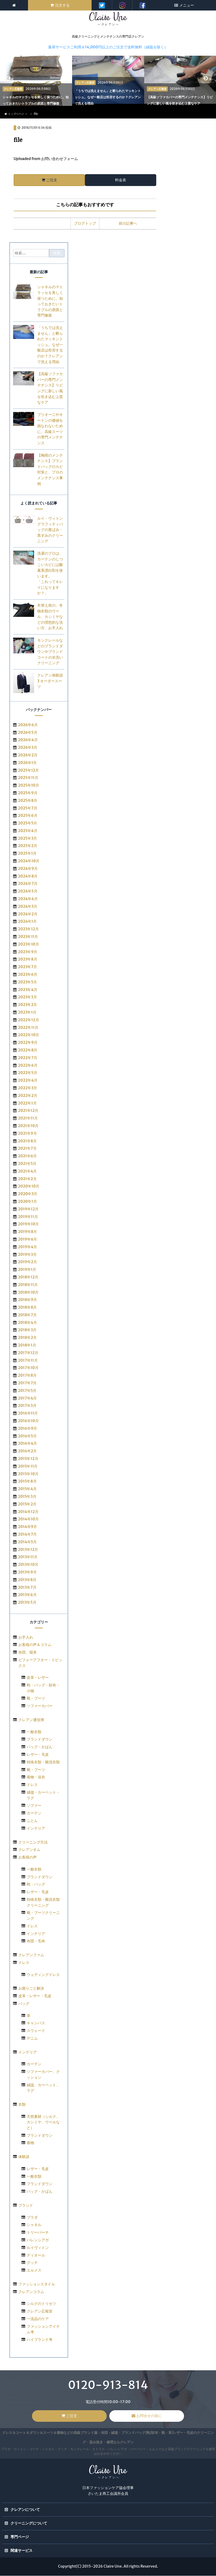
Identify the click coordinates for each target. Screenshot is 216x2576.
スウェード (36, 2030)
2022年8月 (27, 1050)
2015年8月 (27, 1481)
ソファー (34, 1805)
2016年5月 (27, 1436)
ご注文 (51, 180)
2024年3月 (27, 906)
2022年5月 (27, 1073)
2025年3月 (27, 838)
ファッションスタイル (36, 2284)
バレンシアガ (38, 2240)
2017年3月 (27, 1405)
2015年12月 (28, 1459)
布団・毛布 (36, 1941)
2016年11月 (28, 1413)
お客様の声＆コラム (34, 1645)
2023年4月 (27, 989)
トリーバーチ (38, 2232)
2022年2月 (27, 1095)
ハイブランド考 (39, 2339)
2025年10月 (28, 785)
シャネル (34, 2225)
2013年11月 (27, 1557)
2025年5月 (27, 823)
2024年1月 (27, 921)
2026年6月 (28, 724)
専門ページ (19, 2537)
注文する (62, 5)
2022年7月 (27, 1057)
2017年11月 (28, 1360)
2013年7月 (27, 1587)
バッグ (23, 2003)
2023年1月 (27, 1012)
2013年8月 (27, 1579)
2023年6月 (27, 974)
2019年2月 (27, 1262)
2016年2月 (27, 1451)
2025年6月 (27, 815)
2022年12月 (28, 1020)
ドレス (32, 1785)
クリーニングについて (28, 2523)
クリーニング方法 (33, 1842)
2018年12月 (28, 1277)
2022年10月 (28, 1035)
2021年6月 (27, 1156)
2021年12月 (28, 1110)
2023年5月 (27, 982)
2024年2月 (27, 914)
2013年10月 (28, 1564)
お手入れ (25, 1637)
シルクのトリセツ (41, 2303)
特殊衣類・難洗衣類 (43, 1762)
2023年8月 (27, 959)
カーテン (34, 1813)
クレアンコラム (31, 2291)
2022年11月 (28, 1027)
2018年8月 (27, 1307)
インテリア (36, 1828)
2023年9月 (27, 951)
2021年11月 (28, 1118)
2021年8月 (27, 1141)
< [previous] (12, 79)
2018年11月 (28, 1284)
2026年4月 (28, 740)
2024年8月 (28, 876)
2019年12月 (28, 1209)
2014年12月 (28, 1511)
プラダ (32, 2217)
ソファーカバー (39, 1706)
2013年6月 (27, 1595)
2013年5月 (27, 1602)
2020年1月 (27, 1201)
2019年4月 (27, 1247)
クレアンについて (25, 2509)
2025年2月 (27, 846)
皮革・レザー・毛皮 (34, 1996)
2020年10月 (29, 1186)
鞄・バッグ (36, 1884)
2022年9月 (27, 1042)
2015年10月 (28, 1474)
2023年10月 (28, 944)
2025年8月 (27, 800)
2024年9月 (28, 868)
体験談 (23, 2157)
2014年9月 (27, 1527)
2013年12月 (28, 1549)
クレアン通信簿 (31, 1720)
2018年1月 (27, 1345)
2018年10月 (28, 1292)
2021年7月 (27, 1148)
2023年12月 (28, 929)
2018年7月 (27, 1315)
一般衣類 (34, 1732)
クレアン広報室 (39, 2311)
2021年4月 (27, 1171)
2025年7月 (27, 808)
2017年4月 (27, 1398)
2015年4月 (27, 1489)
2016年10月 (28, 1421)
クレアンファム (31, 1955)
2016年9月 (27, 1428)
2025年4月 (27, 831)
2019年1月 (27, 1269)
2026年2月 (27, 755)
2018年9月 (27, 1300)
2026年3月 (27, 747)
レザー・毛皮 (38, 1754)
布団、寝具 (27, 1652)
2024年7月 (27, 883)
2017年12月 (28, 1353)
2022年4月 (27, 1080)
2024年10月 (29, 861)
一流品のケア (38, 2319)
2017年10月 (28, 1368)
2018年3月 (27, 1330)
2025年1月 (27, 853)
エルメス (34, 2270)
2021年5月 (27, 1163)
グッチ (32, 2262)
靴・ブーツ (36, 1698)
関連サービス (21, 2550)
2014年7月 (27, 1534)
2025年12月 (28, 770)
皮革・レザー (38, 1677)
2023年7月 (27, 967)
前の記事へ (128, 223)
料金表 (120, 180)
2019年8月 (27, 1232)
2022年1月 (27, 1103)
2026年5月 (27, 732)
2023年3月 (27, 997)
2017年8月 (27, 1375)
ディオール (36, 2255)
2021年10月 (28, 1126)
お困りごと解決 (31, 1988)
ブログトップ (85, 223)
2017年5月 (27, 1390)
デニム (32, 2038)
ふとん (32, 1821)
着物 (30, 2143)
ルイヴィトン (38, 2247)
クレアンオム (29, 1849)
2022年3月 (27, 1088)
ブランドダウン (39, 1739)
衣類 (22, 2104)
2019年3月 (27, 1254)
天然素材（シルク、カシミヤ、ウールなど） (43, 2122)
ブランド (25, 2205)
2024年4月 (28, 899)
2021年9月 (27, 1133)
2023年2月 (27, 1005)
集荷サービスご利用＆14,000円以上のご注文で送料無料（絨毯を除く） (108, 47)
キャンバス (36, 2023)
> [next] (209, 79)
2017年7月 (27, 1383)
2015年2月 (27, 1504)
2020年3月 (27, 1194)
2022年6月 (27, 1065)
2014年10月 (28, 1519)
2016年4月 (27, 1443)
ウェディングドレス (43, 1974)
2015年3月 (27, 1496)
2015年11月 (28, 1466)
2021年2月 (27, 1178)
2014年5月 (27, 1542)
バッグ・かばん (39, 1747)
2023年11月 (28, 937)
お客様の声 (27, 1857)
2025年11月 (28, 778)
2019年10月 (28, 1224)
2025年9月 (27, 793)
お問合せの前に (149, 2416)
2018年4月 (27, 1322)
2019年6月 (27, 1239)
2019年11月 (28, 1216)
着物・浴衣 (36, 1777)
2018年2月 (27, 1337)
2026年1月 (27, 762)
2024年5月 (27, 891)
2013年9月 (27, 1572)
